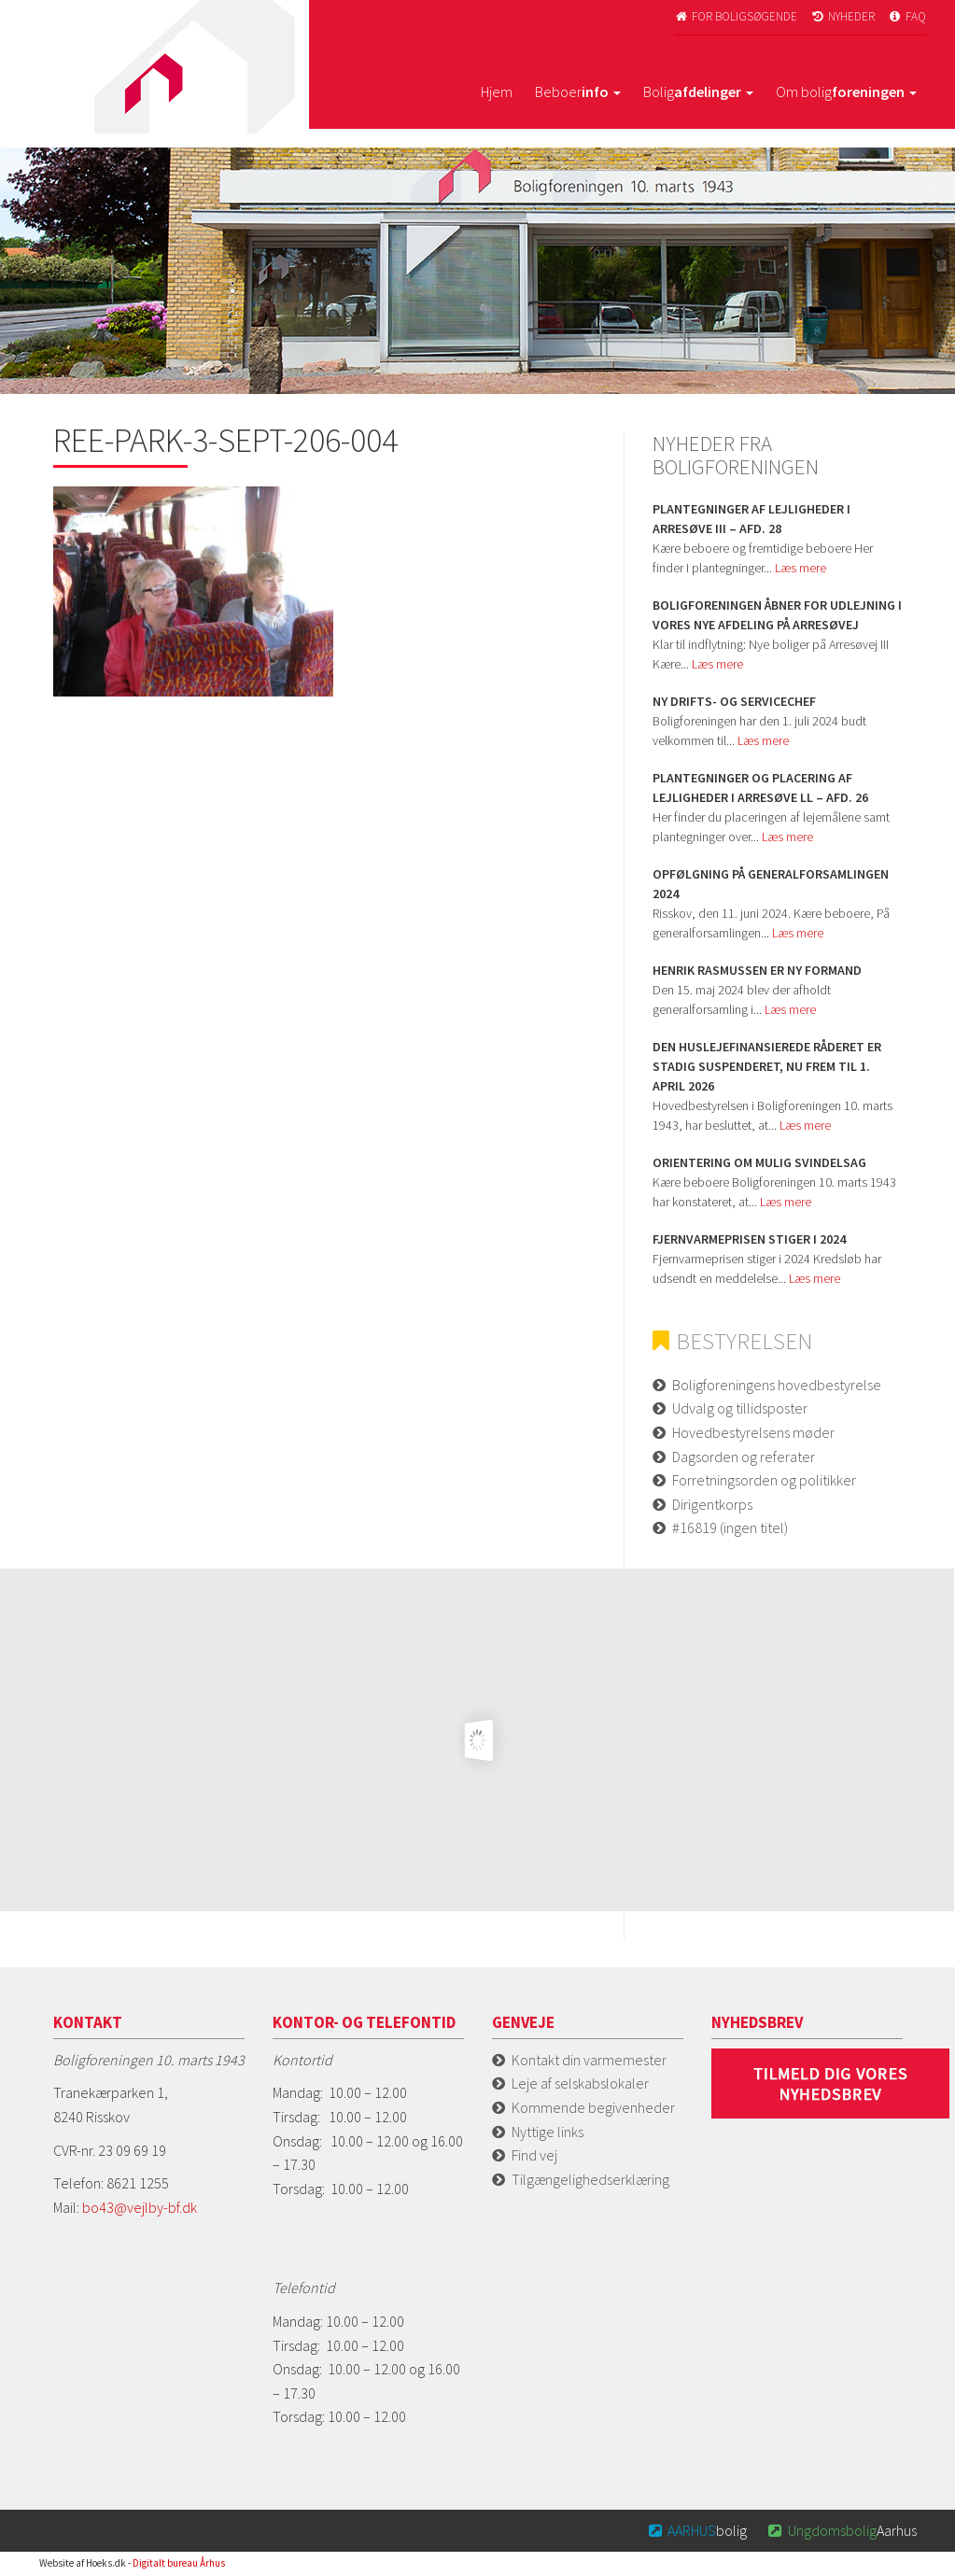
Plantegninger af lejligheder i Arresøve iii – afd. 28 (751, 518)
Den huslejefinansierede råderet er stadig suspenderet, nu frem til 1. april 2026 (767, 1066)
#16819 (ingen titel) (730, 1527)
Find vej (534, 2155)
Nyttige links (547, 2131)
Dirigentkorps (712, 1504)
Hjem (497, 91)
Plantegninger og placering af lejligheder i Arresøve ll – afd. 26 (760, 787)
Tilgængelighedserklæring (590, 2179)
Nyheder (842, 16)
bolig (696, 2530)
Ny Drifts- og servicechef (734, 701)
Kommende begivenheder (593, 2107)
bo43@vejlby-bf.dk (139, 2207)
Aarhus (841, 2530)
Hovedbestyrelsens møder (753, 1432)
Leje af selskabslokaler (580, 2083)
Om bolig (846, 91)
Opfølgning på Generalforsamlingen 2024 (771, 884)
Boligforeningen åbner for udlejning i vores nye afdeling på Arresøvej (777, 615)
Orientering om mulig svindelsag (759, 1162)
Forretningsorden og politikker (764, 1480)
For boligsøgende (736, 16)
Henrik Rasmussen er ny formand (757, 970)
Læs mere (800, 567)
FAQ (906, 16)
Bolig (698, 91)
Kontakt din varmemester (589, 2059)
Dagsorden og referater (743, 1456)
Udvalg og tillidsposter (740, 1408)
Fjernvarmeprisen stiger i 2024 (749, 1239)
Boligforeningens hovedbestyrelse (776, 1384)
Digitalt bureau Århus (179, 2562)
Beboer (578, 91)
